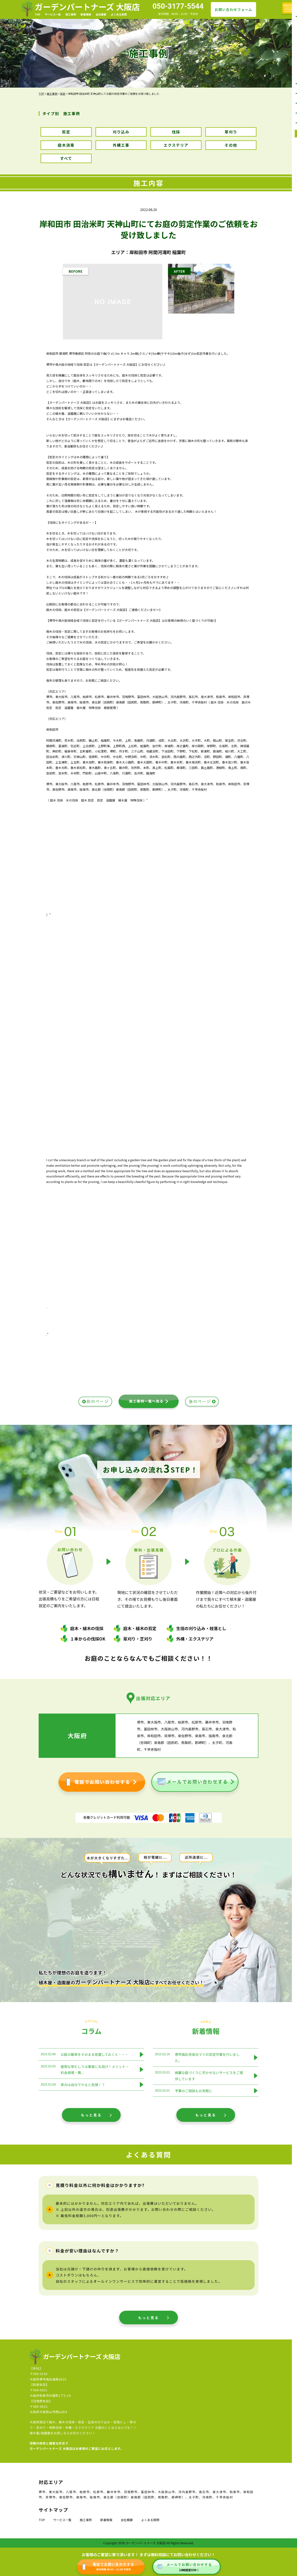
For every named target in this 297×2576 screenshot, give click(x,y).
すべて (66, 158)
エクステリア (176, 145)
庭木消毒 (66, 145)
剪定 (66, 132)
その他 (231, 145)
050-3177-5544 (178, 6)
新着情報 (86, 14)
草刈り (231, 132)
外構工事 (121, 145)
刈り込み (121, 132)
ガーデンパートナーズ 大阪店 (87, 6)
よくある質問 (119, 14)
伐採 (176, 132)
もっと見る (91, 2114)
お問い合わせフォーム (233, 9)
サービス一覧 (53, 14)
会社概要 (101, 14)
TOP (37, 14)
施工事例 (70, 14)
